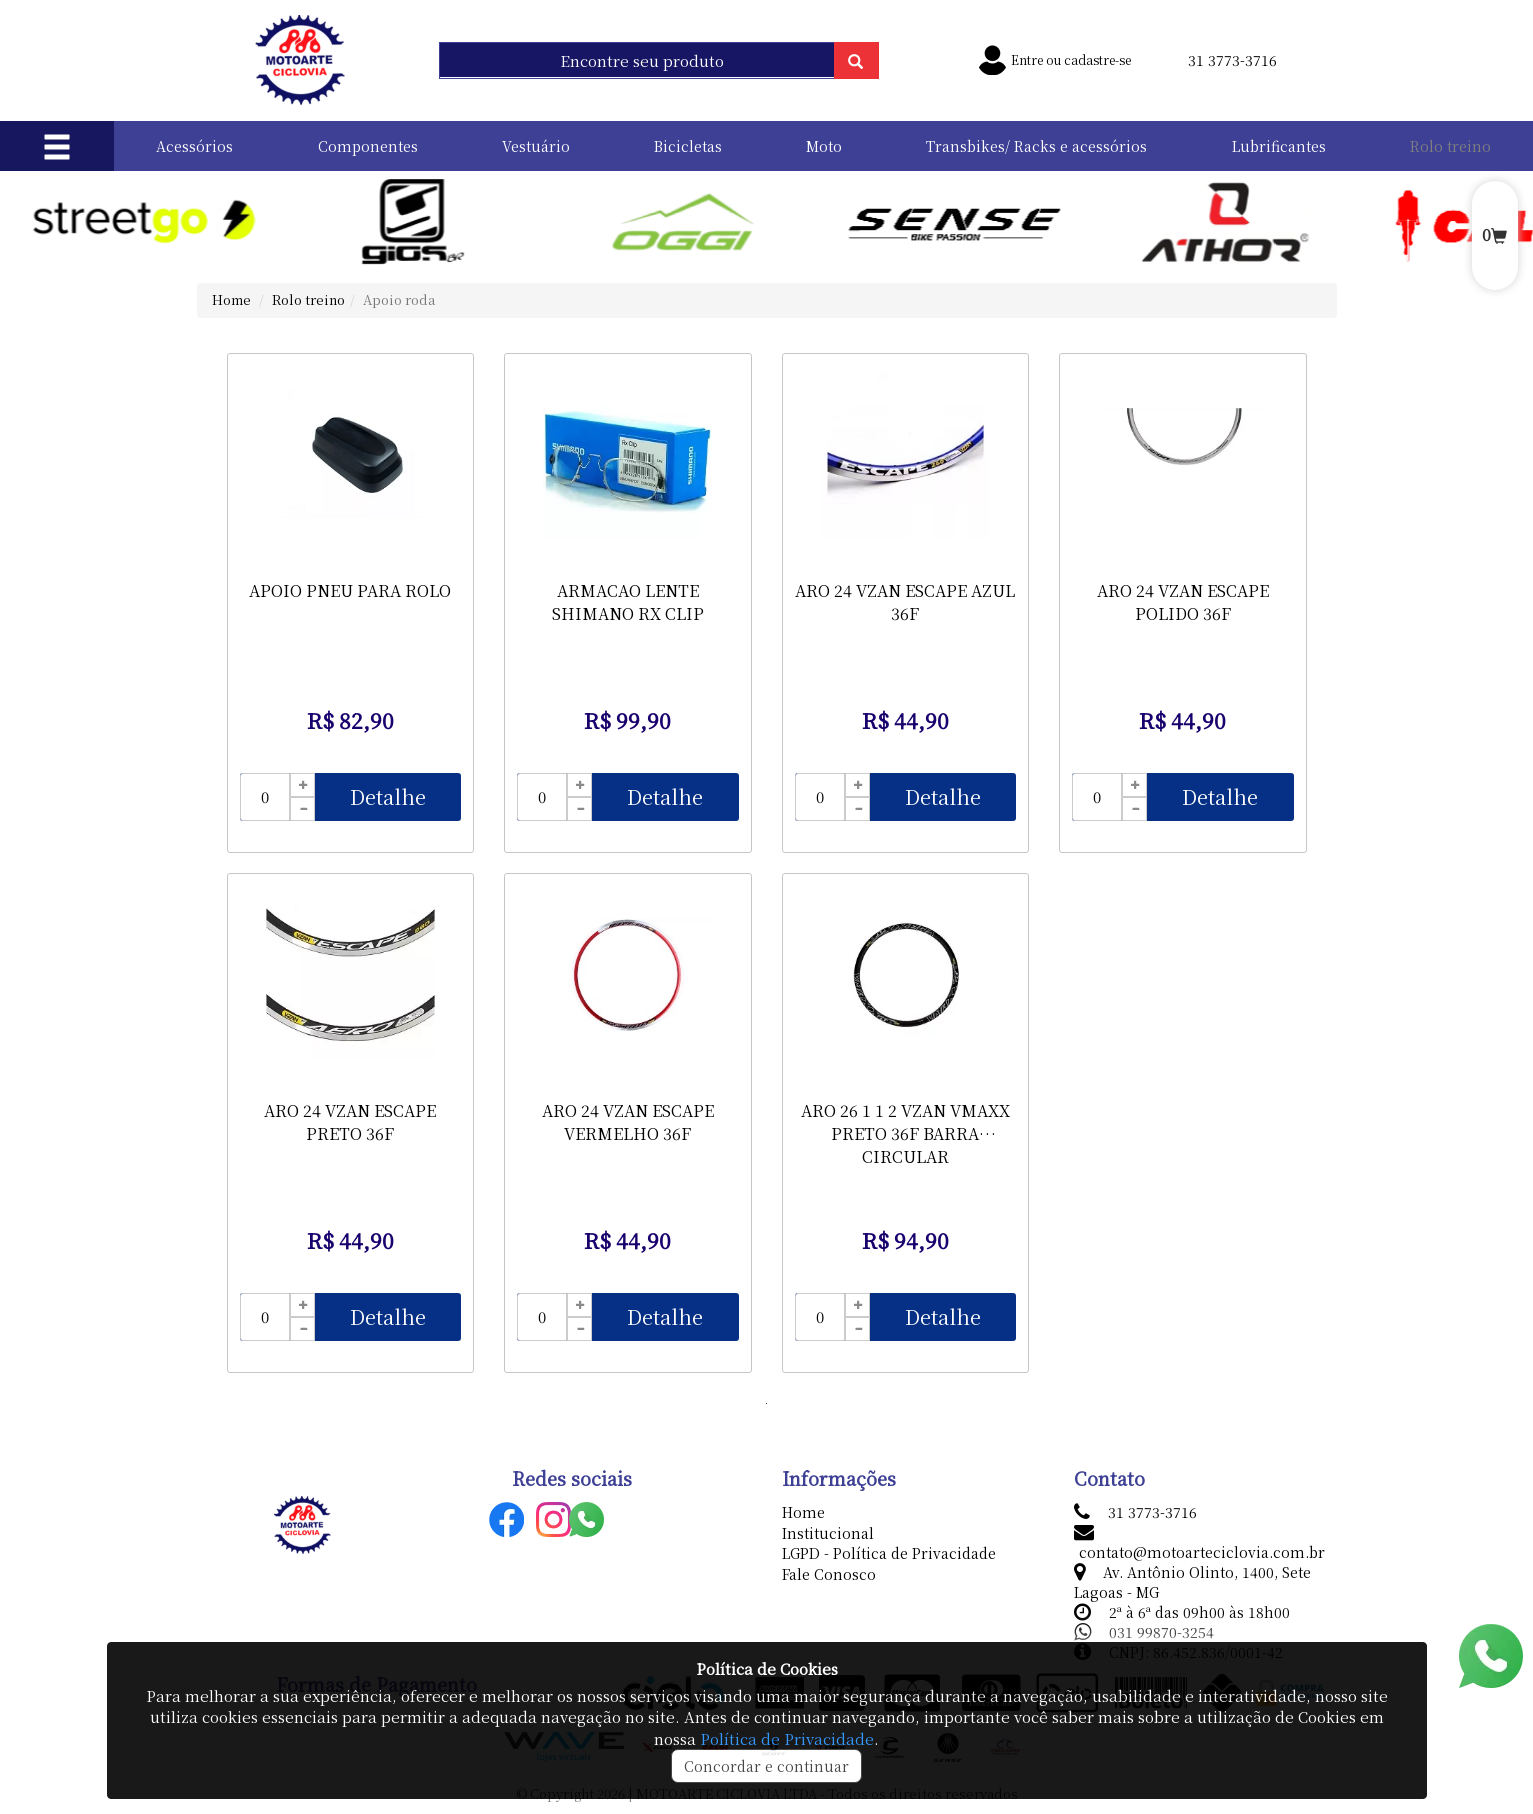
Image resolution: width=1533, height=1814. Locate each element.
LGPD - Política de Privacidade (889, 1553)
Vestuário (536, 146)
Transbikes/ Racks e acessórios (1036, 146)
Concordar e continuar (766, 1766)
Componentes (368, 146)
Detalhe (388, 796)
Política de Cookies (767, 1668)
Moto (824, 146)
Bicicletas (688, 146)
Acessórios (194, 146)
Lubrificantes (1279, 146)
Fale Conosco (829, 1574)
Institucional (828, 1533)
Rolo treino (1450, 146)
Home (231, 299)
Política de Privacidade (787, 1738)
